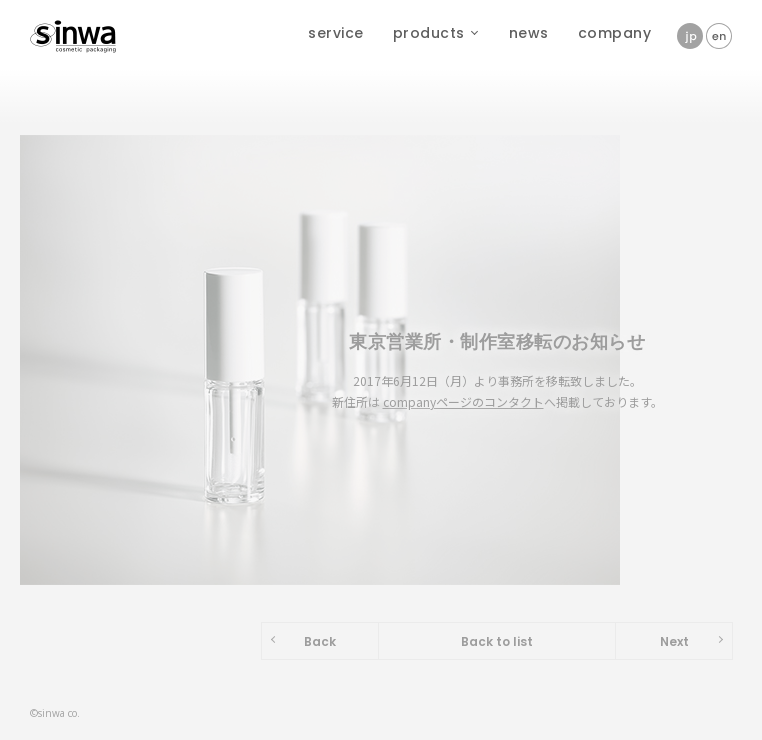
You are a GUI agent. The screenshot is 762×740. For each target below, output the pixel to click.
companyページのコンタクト (463, 401)
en (719, 36)
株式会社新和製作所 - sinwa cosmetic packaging (75, 30)
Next (674, 641)
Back (320, 641)
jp (690, 36)
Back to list (497, 641)
